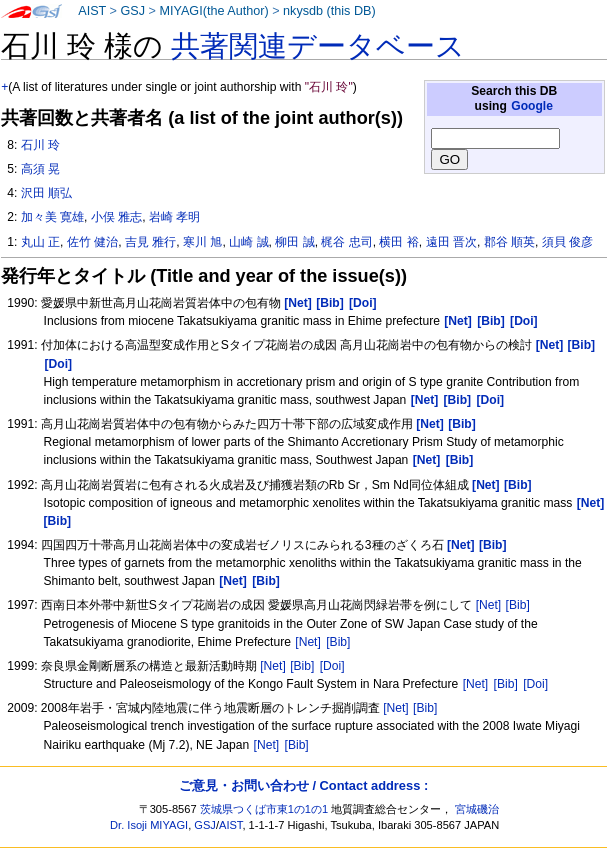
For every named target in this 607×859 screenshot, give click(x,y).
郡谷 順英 (509, 242)
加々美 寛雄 (52, 217)
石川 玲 (40, 145)
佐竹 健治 (92, 242)
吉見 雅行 (150, 242)
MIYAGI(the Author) (213, 11)
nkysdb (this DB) (329, 11)
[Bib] (518, 605)
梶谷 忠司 (346, 242)
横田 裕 (398, 242)
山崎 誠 (248, 242)
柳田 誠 (294, 242)
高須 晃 (40, 169)
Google (532, 106)
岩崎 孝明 (174, 217)
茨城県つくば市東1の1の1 (264, 809)
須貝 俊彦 (567, 242)
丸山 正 (40, 242)
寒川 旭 (202, 242)
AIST (92, 11)
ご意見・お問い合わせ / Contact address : (303, 785)
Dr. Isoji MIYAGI (149, 825)
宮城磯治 (477, 809)
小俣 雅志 (116, 217)
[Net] (489, 605)
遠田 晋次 (451, 242)
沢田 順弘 (46, 193)
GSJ (132, 11)
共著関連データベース (318, 46)
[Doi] (332, 666)
